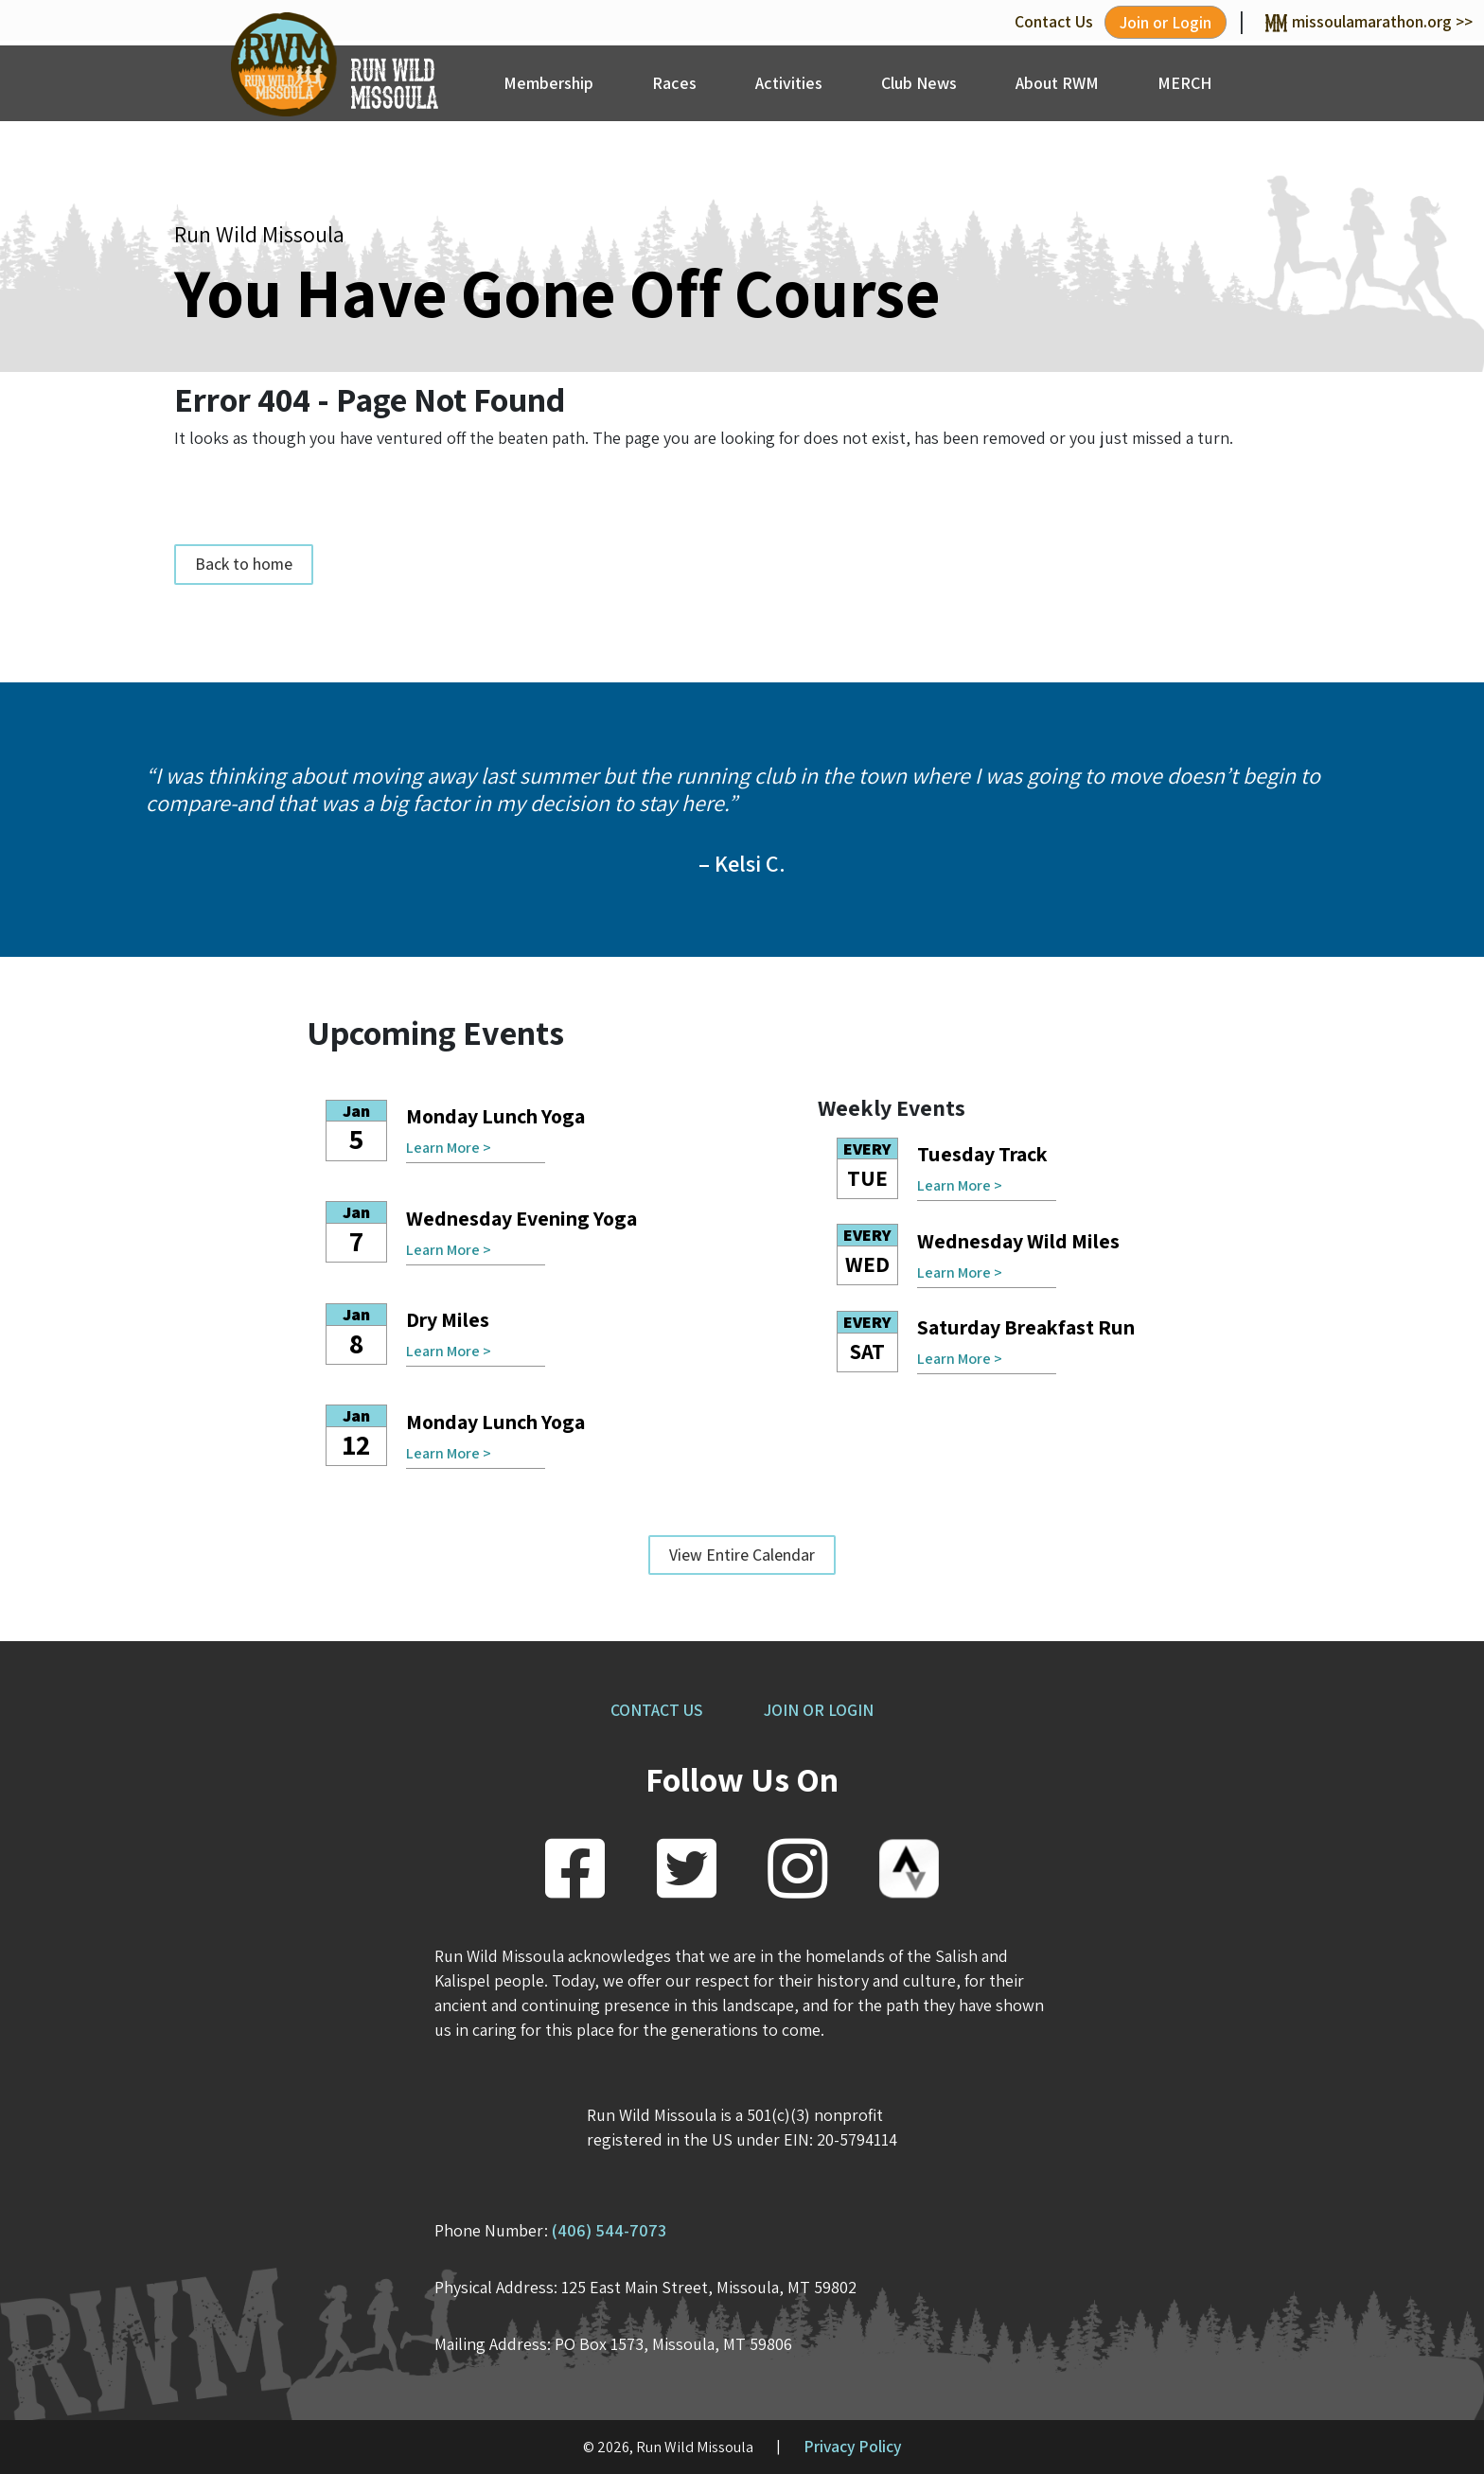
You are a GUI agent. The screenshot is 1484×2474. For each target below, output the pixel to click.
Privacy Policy (853, 2446)
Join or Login (1165, 22)
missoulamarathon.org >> (1369, 21)
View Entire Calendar (742, 1554)
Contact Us (1054, 21)
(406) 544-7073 (609, 2230)
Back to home (243, 564)
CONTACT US (656, 1710)
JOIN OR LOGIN (819, 1710)
